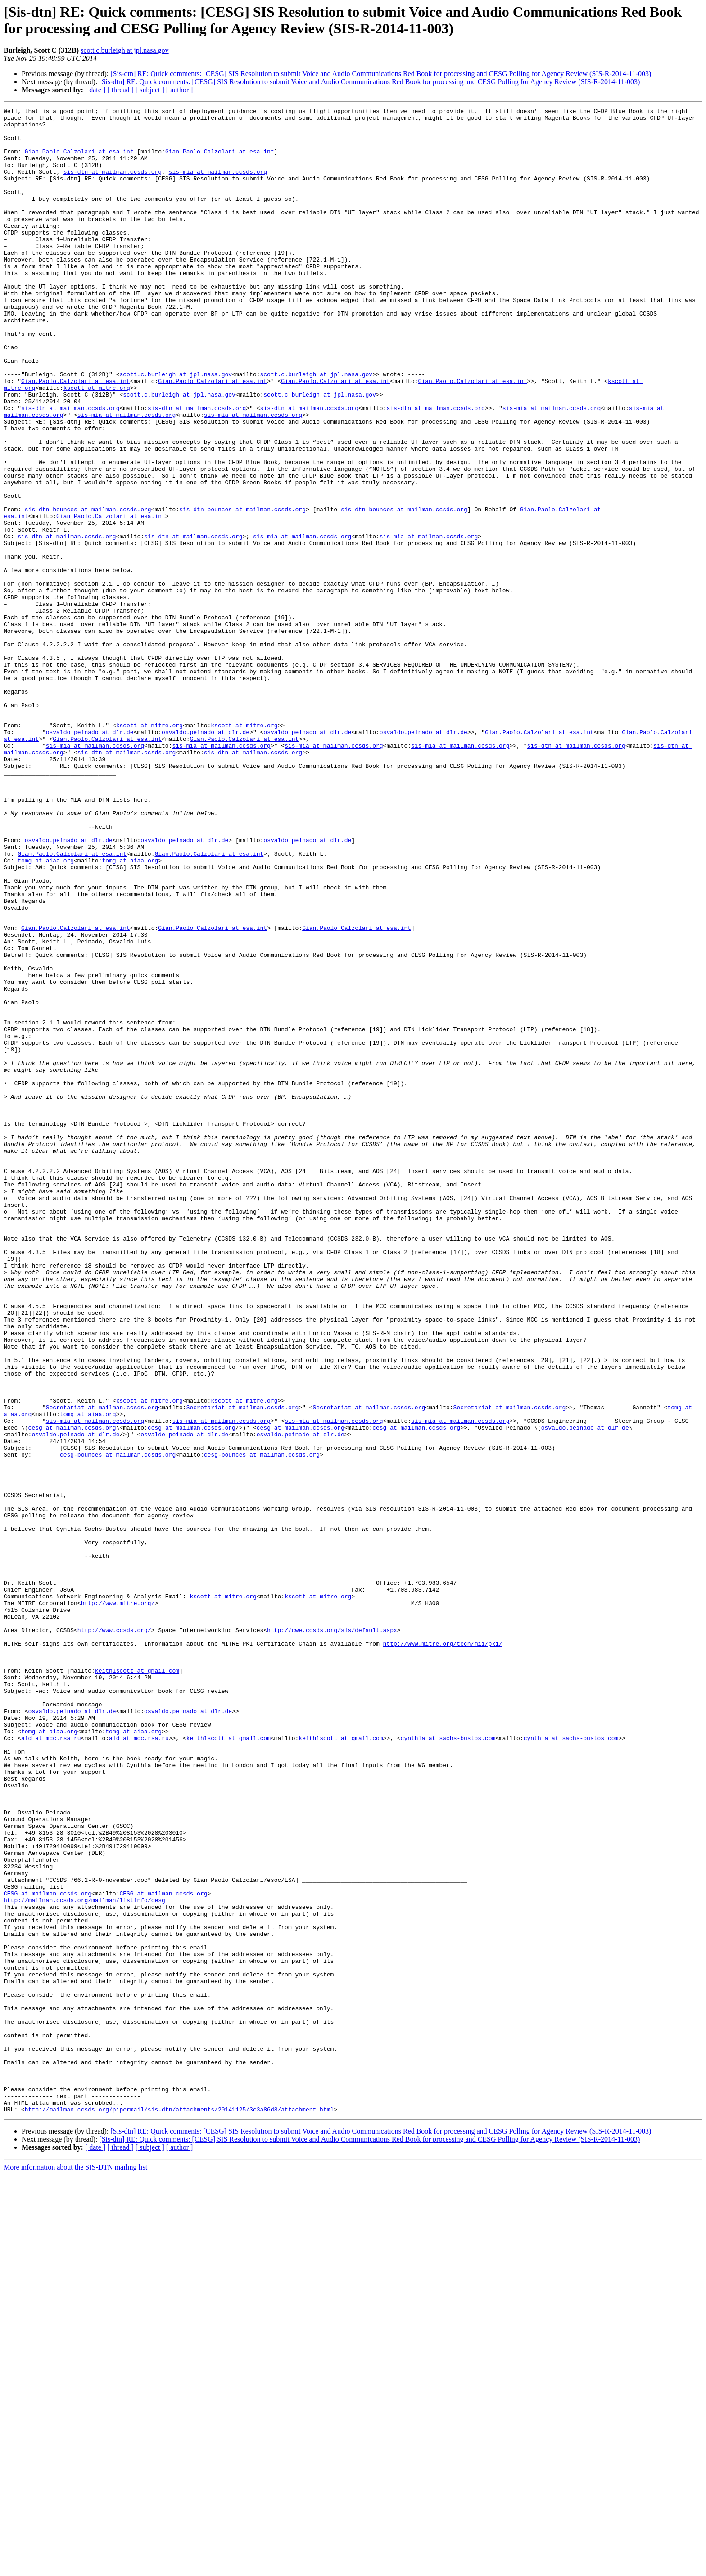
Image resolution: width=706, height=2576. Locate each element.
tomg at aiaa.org (46, 1011)
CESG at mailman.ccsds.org (47, 2251)
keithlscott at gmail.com (137, 1984)
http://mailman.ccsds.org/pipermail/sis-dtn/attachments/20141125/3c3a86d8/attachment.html (179, 2510)
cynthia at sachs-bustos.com (447, 2065)
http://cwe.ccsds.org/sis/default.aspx (332, 1935)
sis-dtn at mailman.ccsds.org (112, 185)
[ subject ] (150, 90)
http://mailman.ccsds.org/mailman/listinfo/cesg (84, 2259)
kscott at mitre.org (96, 444)
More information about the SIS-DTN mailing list (75, 2568)
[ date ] (95, 90)
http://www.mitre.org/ (118, 1903)
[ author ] (179, 90)
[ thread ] (120, 90)
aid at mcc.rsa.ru (51, 2065)
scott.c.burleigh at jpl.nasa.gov (125, 50)
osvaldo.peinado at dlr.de (90, 857)
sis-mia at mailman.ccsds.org (218, 185)
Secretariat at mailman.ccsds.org (102, 1668)
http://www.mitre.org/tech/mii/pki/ (442, 1951)
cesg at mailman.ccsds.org (72, 1692)
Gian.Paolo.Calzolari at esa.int (79, 161)
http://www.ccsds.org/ (114, 1935)
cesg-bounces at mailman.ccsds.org (118, 1724)
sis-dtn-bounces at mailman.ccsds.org (88, 590)
